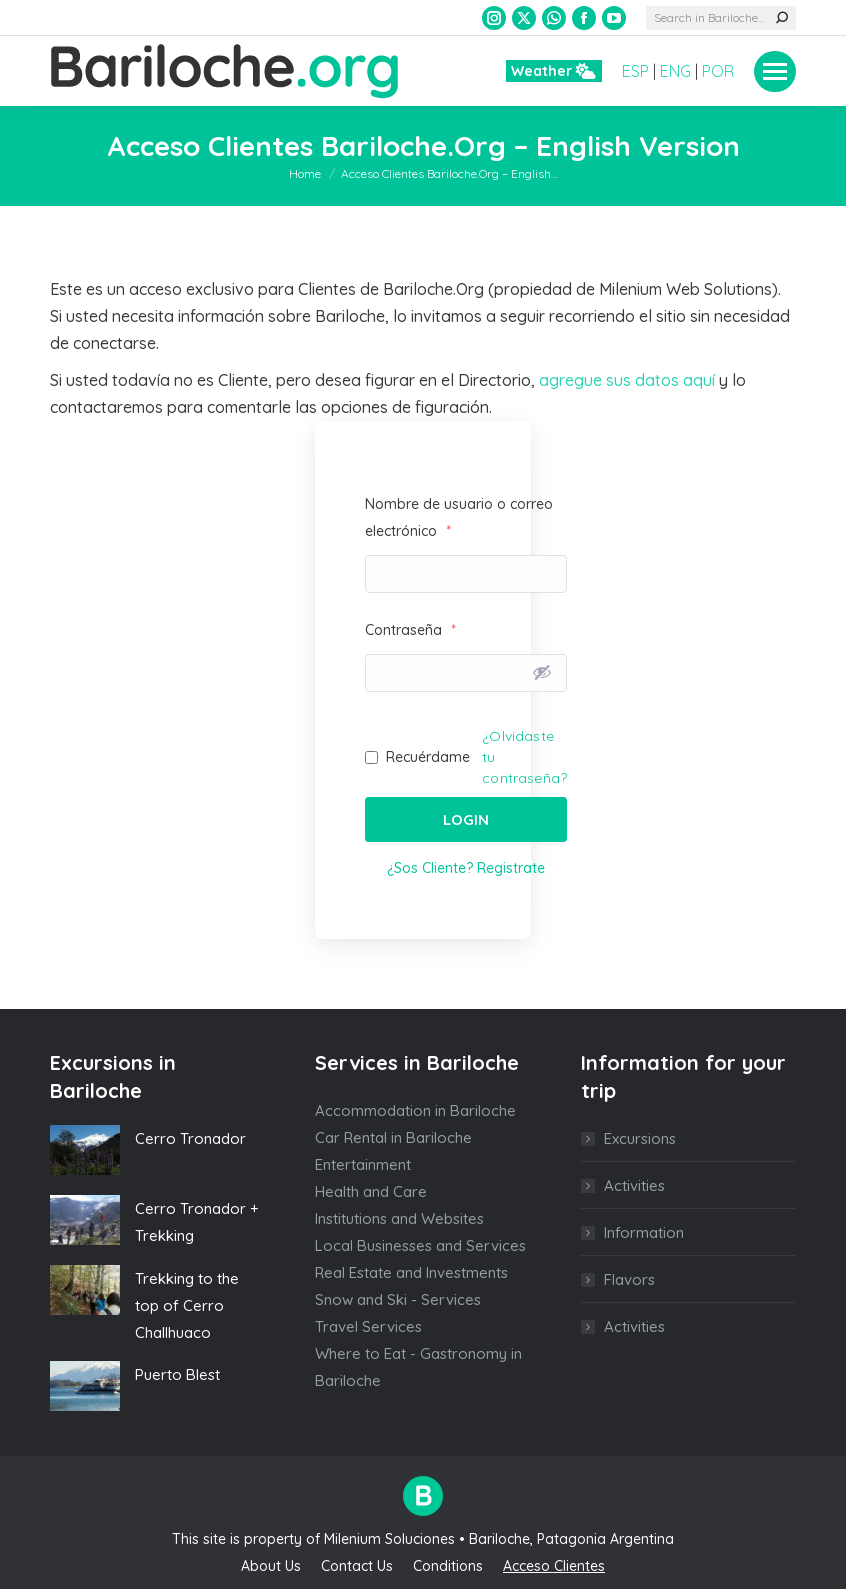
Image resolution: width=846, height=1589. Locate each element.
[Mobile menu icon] (775, 71)
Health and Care (371, 1191)
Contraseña (410, 630)
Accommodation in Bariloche (415, 1110)
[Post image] (85, 1150)
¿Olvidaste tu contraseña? (524, 757)
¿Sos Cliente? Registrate (466, 868)
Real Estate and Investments (411, 1272)
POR (718, 71)
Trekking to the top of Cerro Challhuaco (187, 1305)
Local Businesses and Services (420, 1245)
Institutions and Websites (399, 1218)
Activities (634, 1185)
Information (644, 1232)
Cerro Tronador (190, 1138)
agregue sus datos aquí (627, 380)
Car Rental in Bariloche (393, 1137)
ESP (635, 71)
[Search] (721, 18)
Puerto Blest (177, 1374)
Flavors (629, 1279)
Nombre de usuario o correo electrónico (459, 517)
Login (466, 819)
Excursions (640, 1138)
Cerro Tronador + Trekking (197, 1222)
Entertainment (363, 1164)
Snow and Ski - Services (398, 1299)
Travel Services (368, 1326)
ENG (675, 71)
